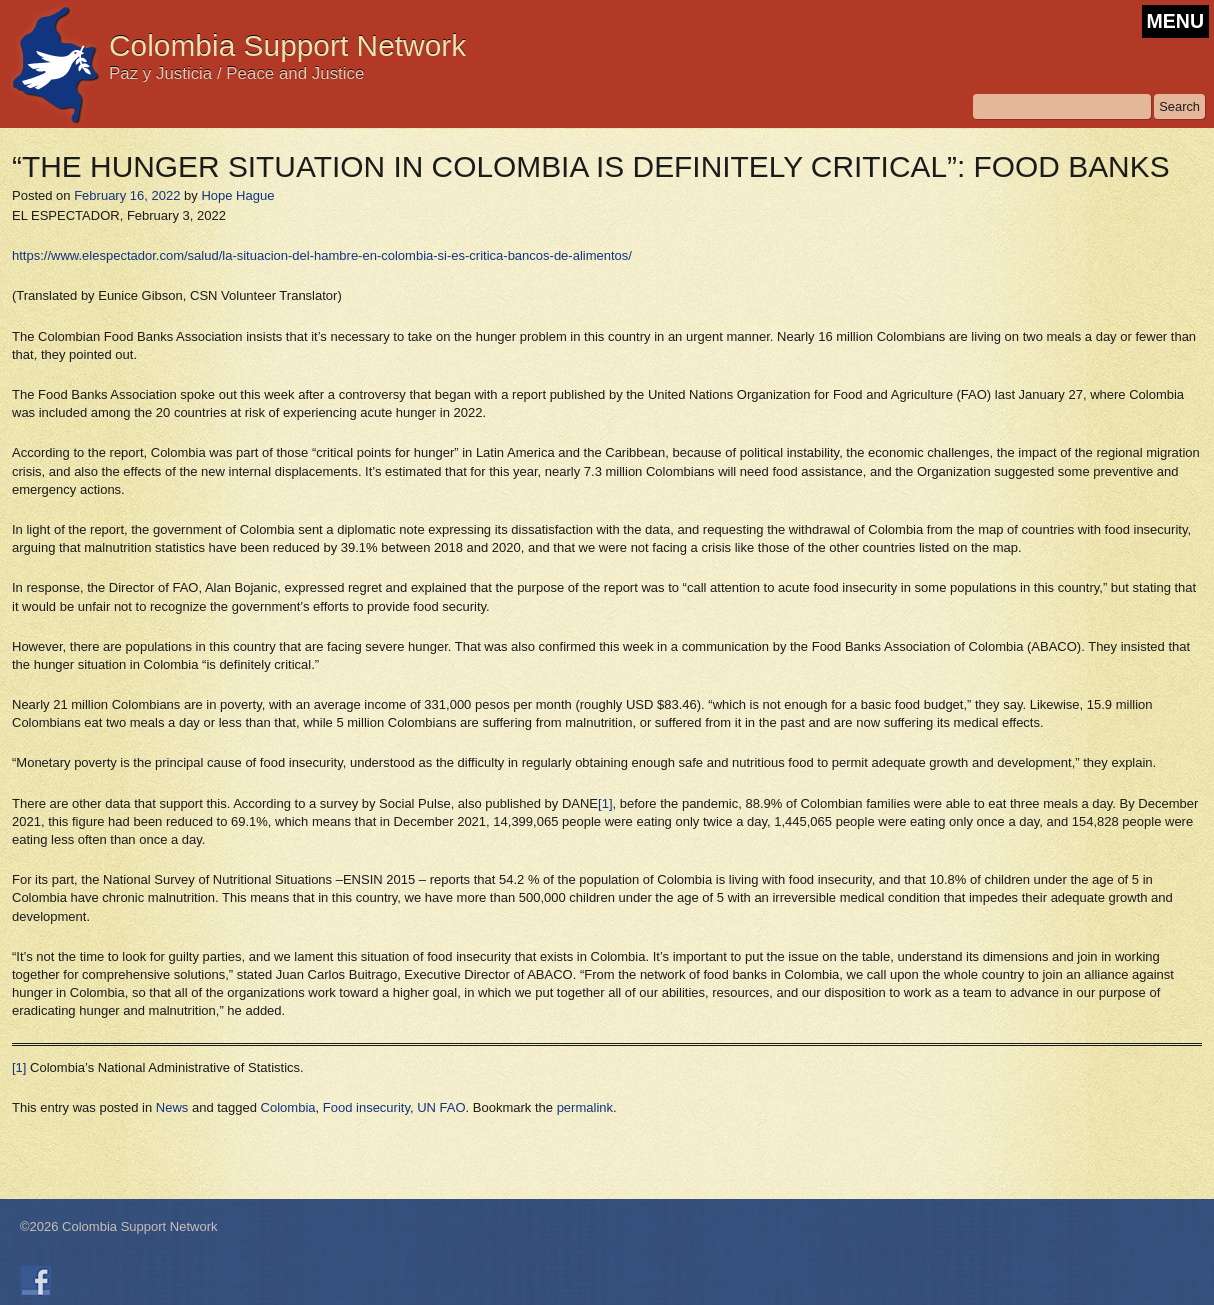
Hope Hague (237, 195)
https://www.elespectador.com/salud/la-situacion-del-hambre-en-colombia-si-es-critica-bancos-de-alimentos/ (322, 255)
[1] (605, 803)
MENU (1175, 21)
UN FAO (441, 1107)
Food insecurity (366, 1107)
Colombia (288, 1107)
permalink (585, 1107)
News (172, 1107)
